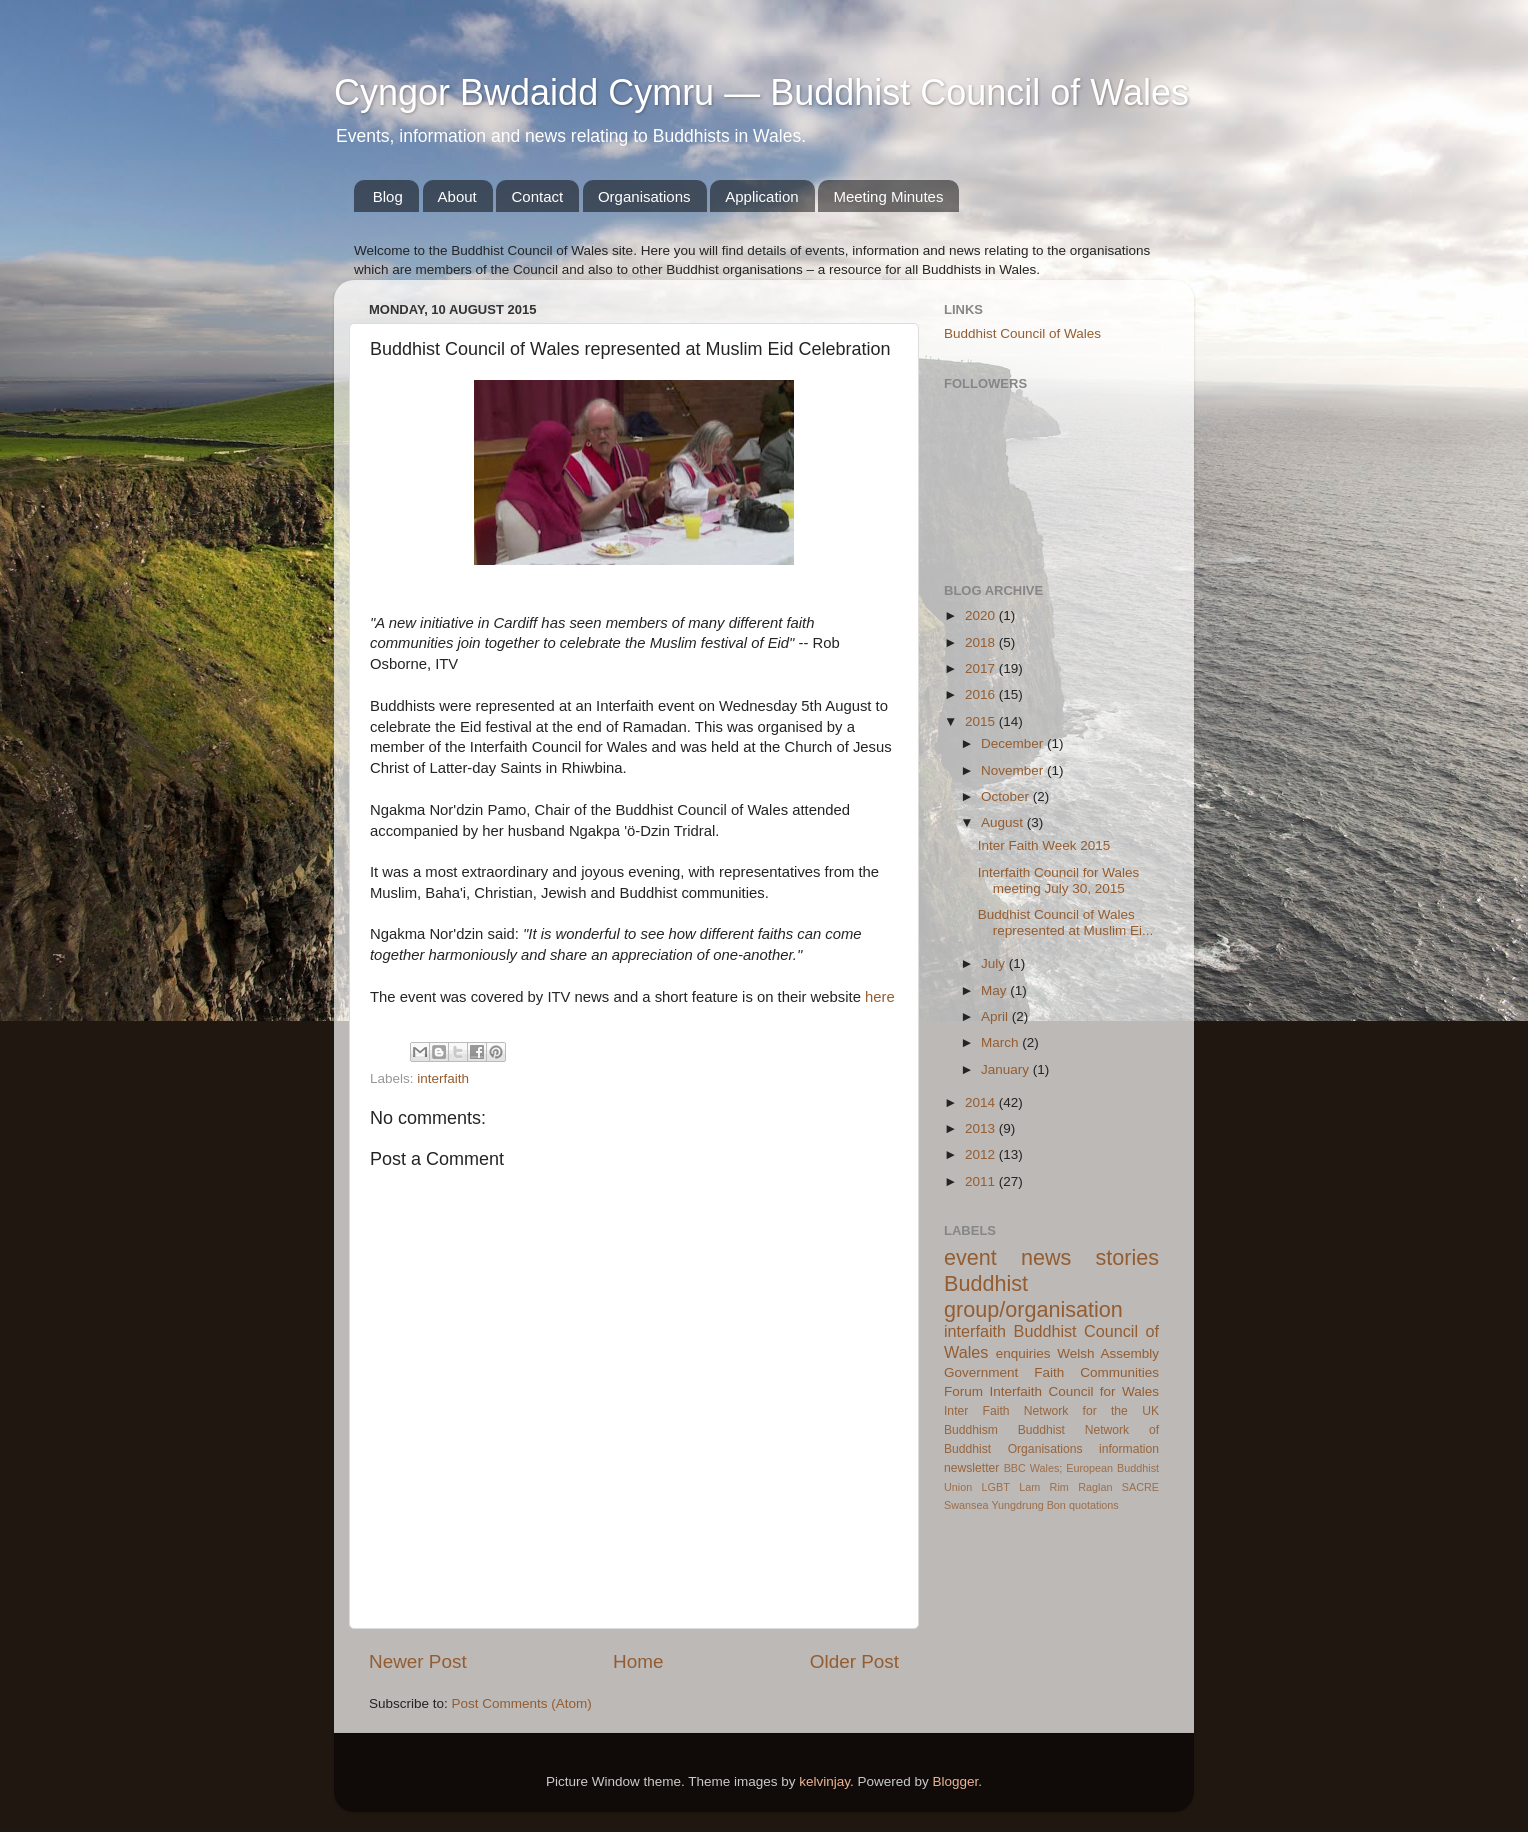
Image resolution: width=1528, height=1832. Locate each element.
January (1007, 1069)
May (995, 990)
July (995, 963)
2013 (982, 1128)
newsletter (971, 1468)
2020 (982, 615)
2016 (982, 694)
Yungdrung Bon (1028, 1505)
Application (761, 196)
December (1014, 743)
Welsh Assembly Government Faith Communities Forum (1051, 1372)
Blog (388, 196)
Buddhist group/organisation (1033, 1296)
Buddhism (971, 1430)
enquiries (1023, 1353)
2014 (982, 1102)
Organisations (644, 196)
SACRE (1140, 1487)
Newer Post (418, 1661)
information (1129, 1449)
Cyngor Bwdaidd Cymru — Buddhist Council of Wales (761, 92)
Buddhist (1041, 1430)
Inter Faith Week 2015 (1044, 845)
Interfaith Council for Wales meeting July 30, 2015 (1059, 880)
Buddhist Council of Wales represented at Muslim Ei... (1066, 922)
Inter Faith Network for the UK (1051, 1411)
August (1004, 822)
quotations (1094, 1505)
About (457, 196)
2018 (982, 642)
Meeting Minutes (888, 196)
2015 (982, 721)
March (1001, 1042)
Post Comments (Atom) (522, 1703)
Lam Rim (1044, 1487)
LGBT (996, 1487)
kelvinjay (824, 1781)
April (996, 1016)
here (880, 997)
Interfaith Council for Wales (1074, 1391)
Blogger (956, 1781)
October (1007, 796)
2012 (982, 1154)
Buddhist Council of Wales (1022, 333)
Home (638, 1661)
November (1014, 770)
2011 (982, 1181)
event (970, 1257)
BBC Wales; (1033, 1468)
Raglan (1095, 1487)
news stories (1090, 1257)
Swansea (966, 1505)
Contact (537, 196)
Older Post (854, 1661)
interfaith (443, 1078)
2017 (982, 668)
